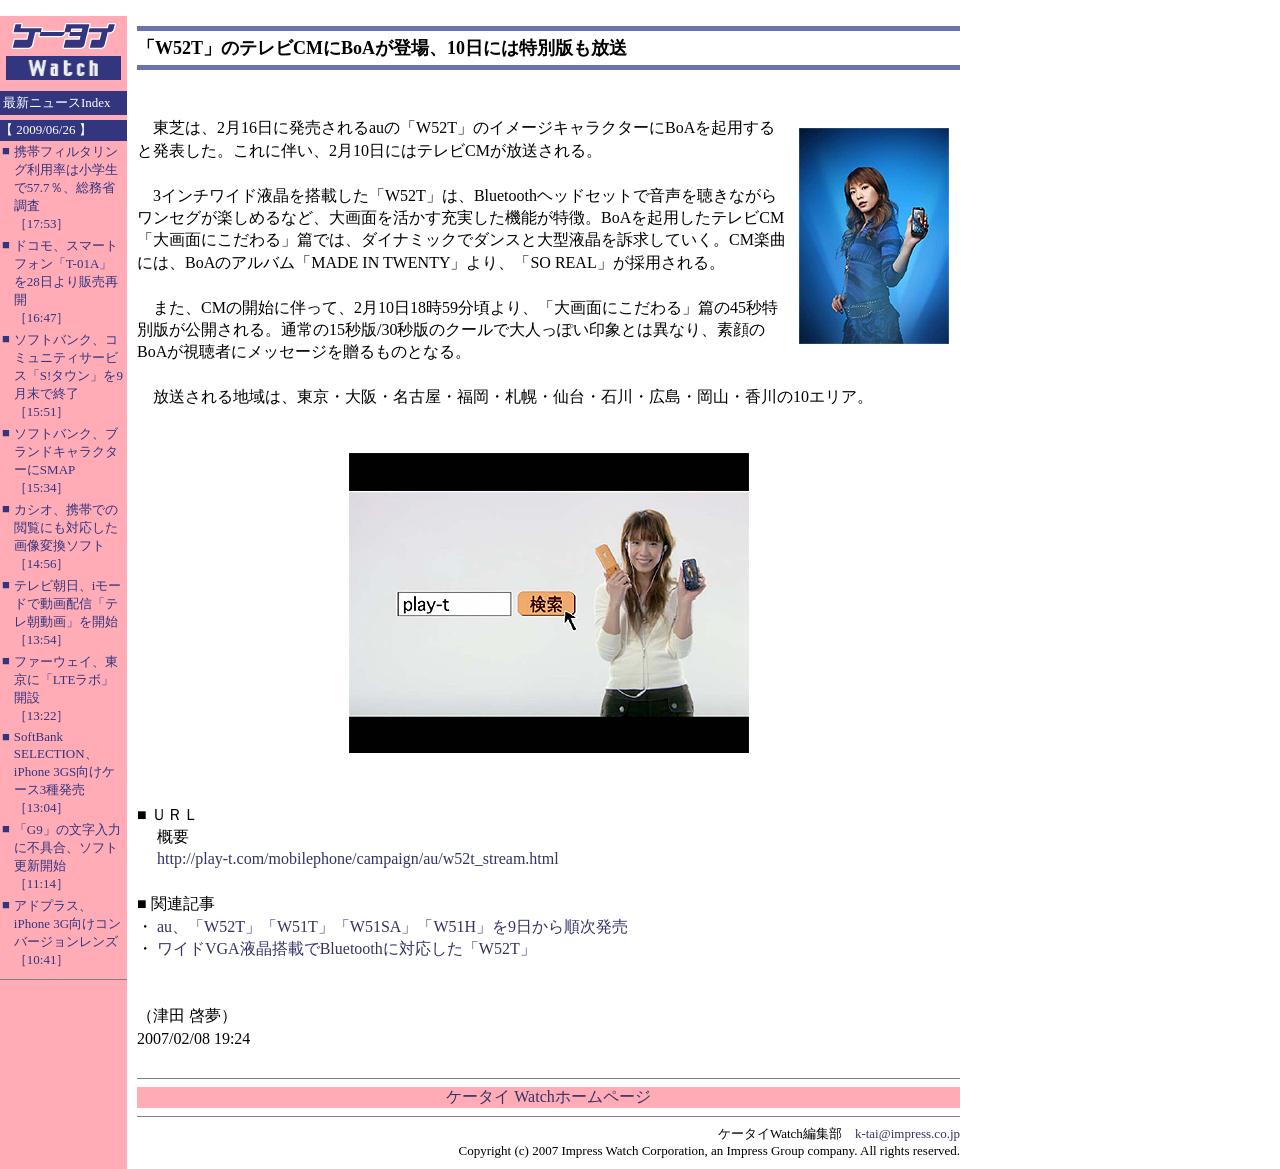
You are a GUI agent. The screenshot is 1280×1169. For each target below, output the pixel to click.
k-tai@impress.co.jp (907, 1133)
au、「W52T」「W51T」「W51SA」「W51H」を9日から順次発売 (392, 926)
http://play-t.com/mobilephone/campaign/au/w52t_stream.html (358, 858)
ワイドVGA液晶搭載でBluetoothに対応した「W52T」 (346, 948)
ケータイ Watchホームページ (548, 1096)
